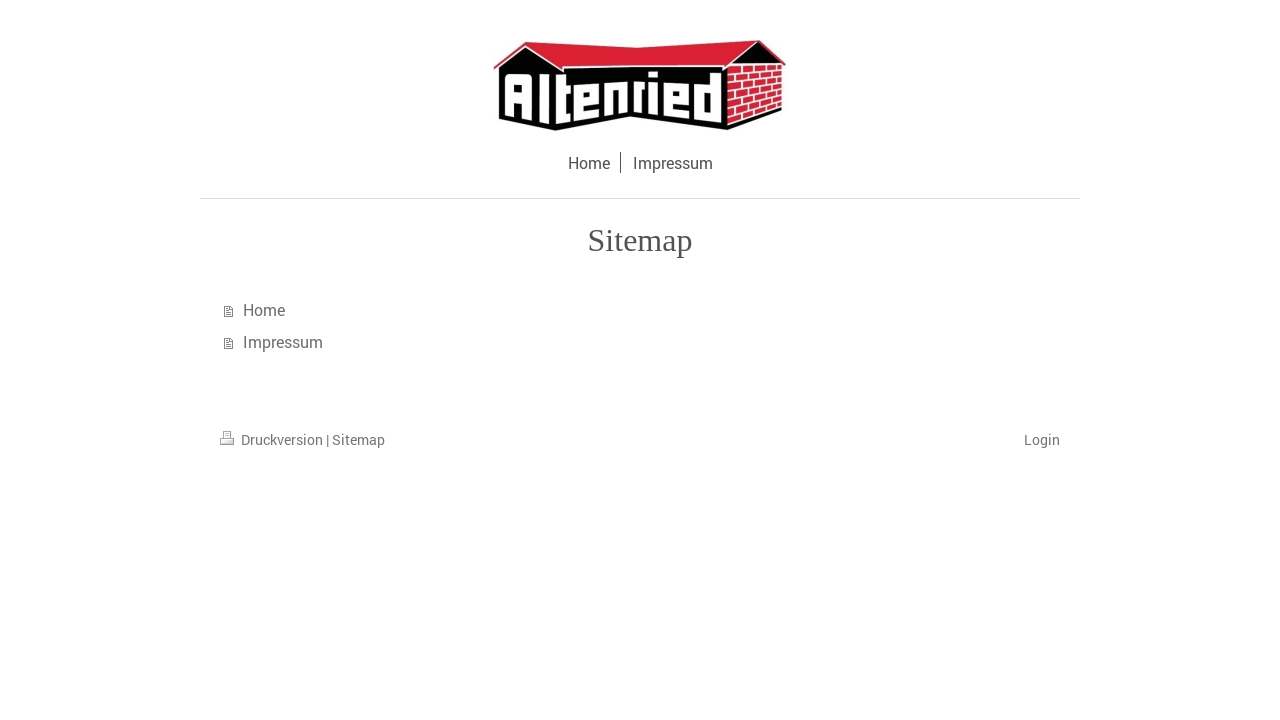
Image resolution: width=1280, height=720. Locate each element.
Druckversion (273, 439)
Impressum (283, 341)
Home (264, 309)
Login (1042, 439)
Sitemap (358, 439)
